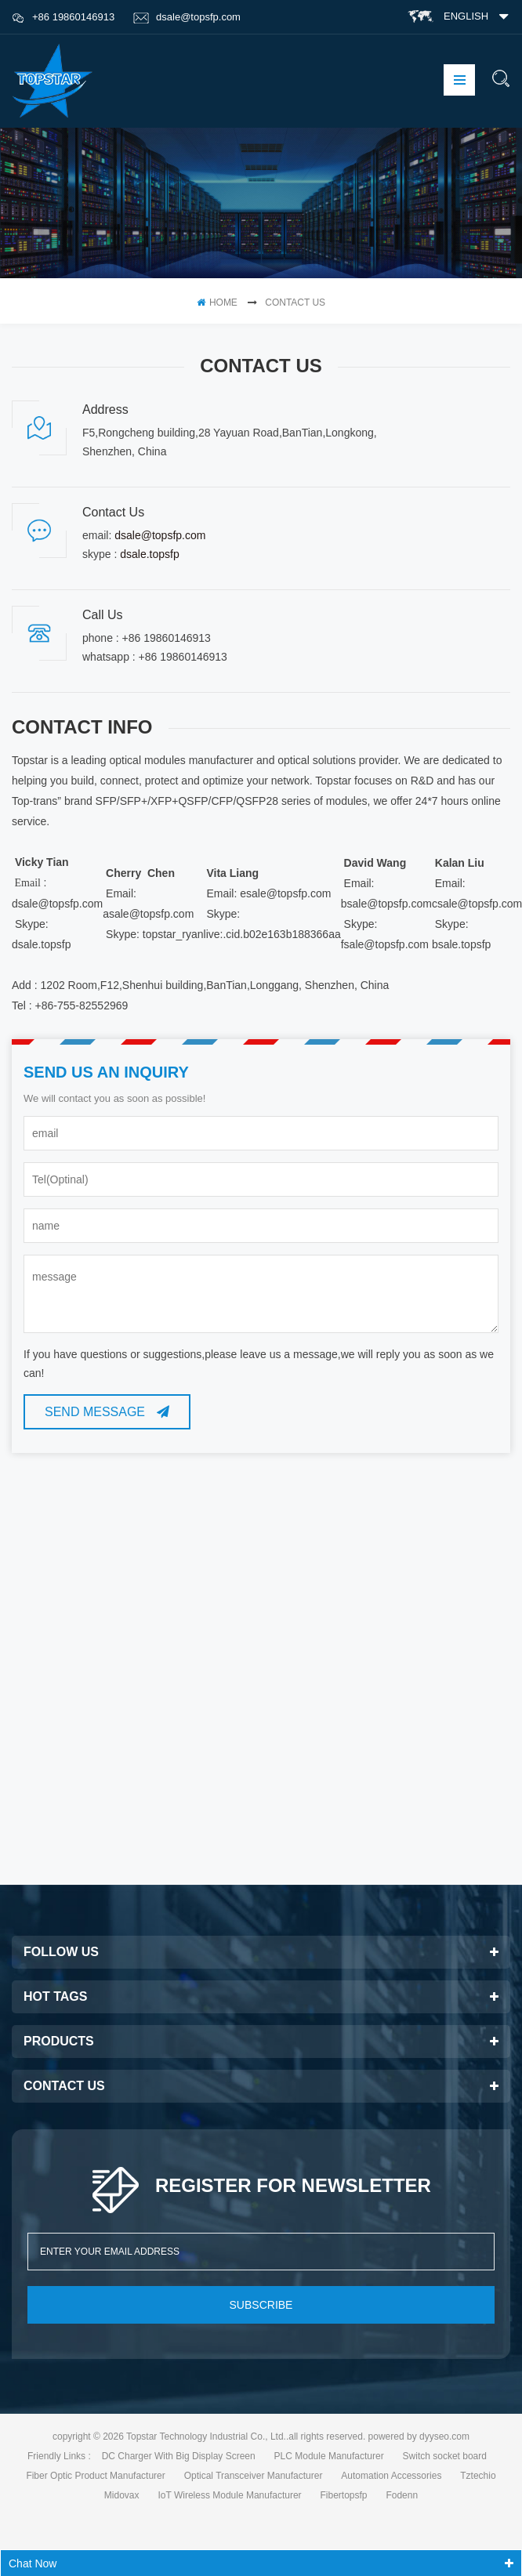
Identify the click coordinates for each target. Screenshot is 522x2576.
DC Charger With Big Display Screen (179, 2456)
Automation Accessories (391, 2475)
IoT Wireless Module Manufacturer (229, 2495)
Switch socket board (445, 2456)
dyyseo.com (444, 2436)
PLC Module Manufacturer (329, 2456)
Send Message (107, 1411)
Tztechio (477, 2475)
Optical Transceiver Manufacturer (253, 2475)
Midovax (122, 2495)
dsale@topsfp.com (187, 17)
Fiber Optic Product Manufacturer (95, 2475)
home (217, 302)
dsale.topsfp (149, 554)
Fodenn (402, 2495)
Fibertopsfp (344, 2495)
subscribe (261, 2305)
